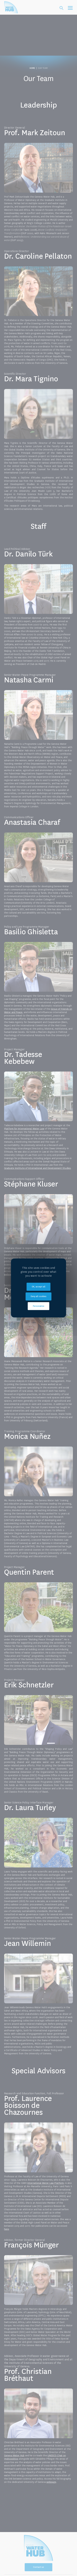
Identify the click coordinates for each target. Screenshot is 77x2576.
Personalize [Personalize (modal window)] (38, 1306)
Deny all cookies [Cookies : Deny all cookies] (38, 1296)
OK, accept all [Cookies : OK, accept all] (38, 1286)
